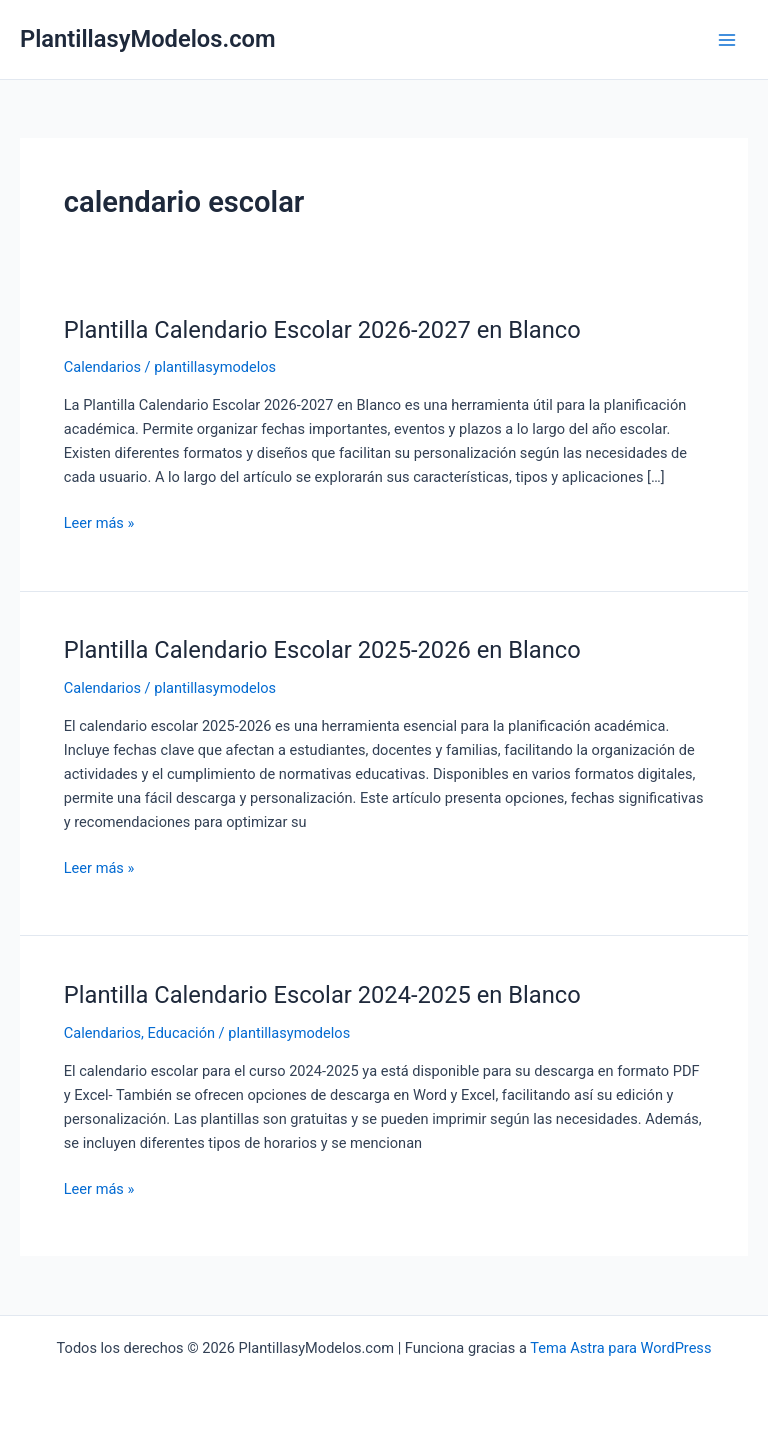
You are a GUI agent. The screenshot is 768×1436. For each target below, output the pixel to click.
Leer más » (99, 523)
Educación (181, 1033)
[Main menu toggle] (727, 40)
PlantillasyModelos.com (148, 39)
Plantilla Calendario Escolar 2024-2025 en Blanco (322, 995)
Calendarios (102, 367)
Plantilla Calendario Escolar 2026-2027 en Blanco (322, 330)
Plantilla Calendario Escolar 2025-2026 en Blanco (322, 650)
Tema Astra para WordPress (620, 1348)
